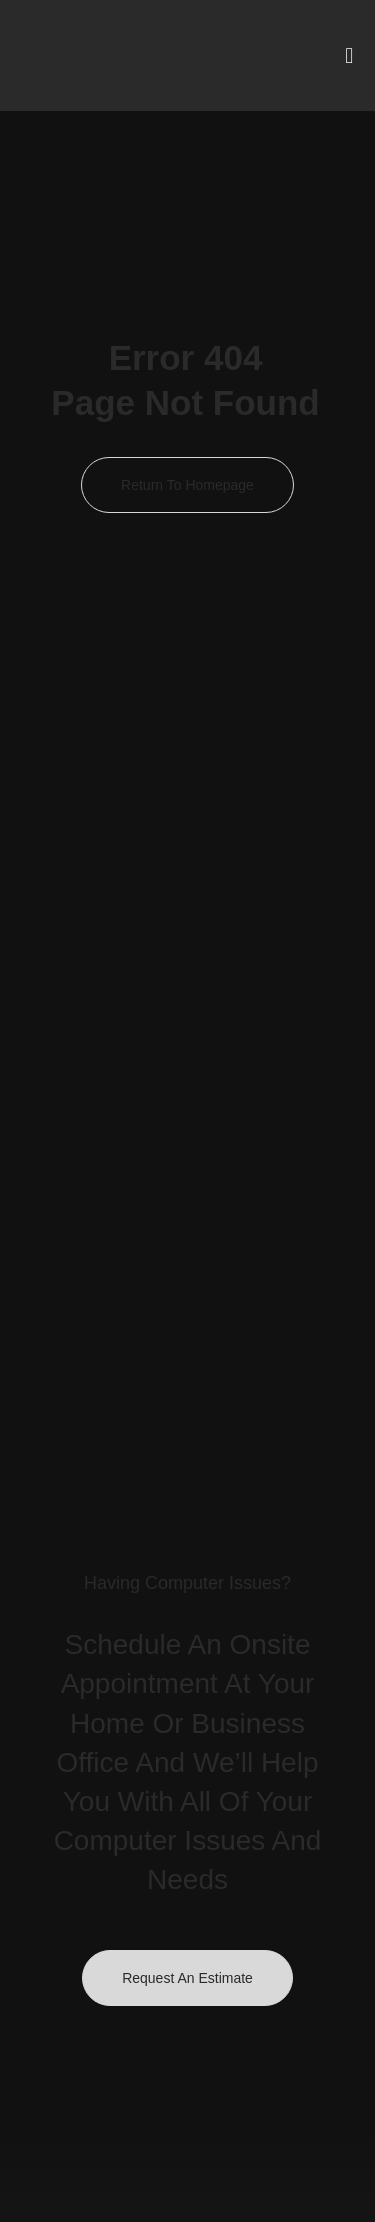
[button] (349, 55)
